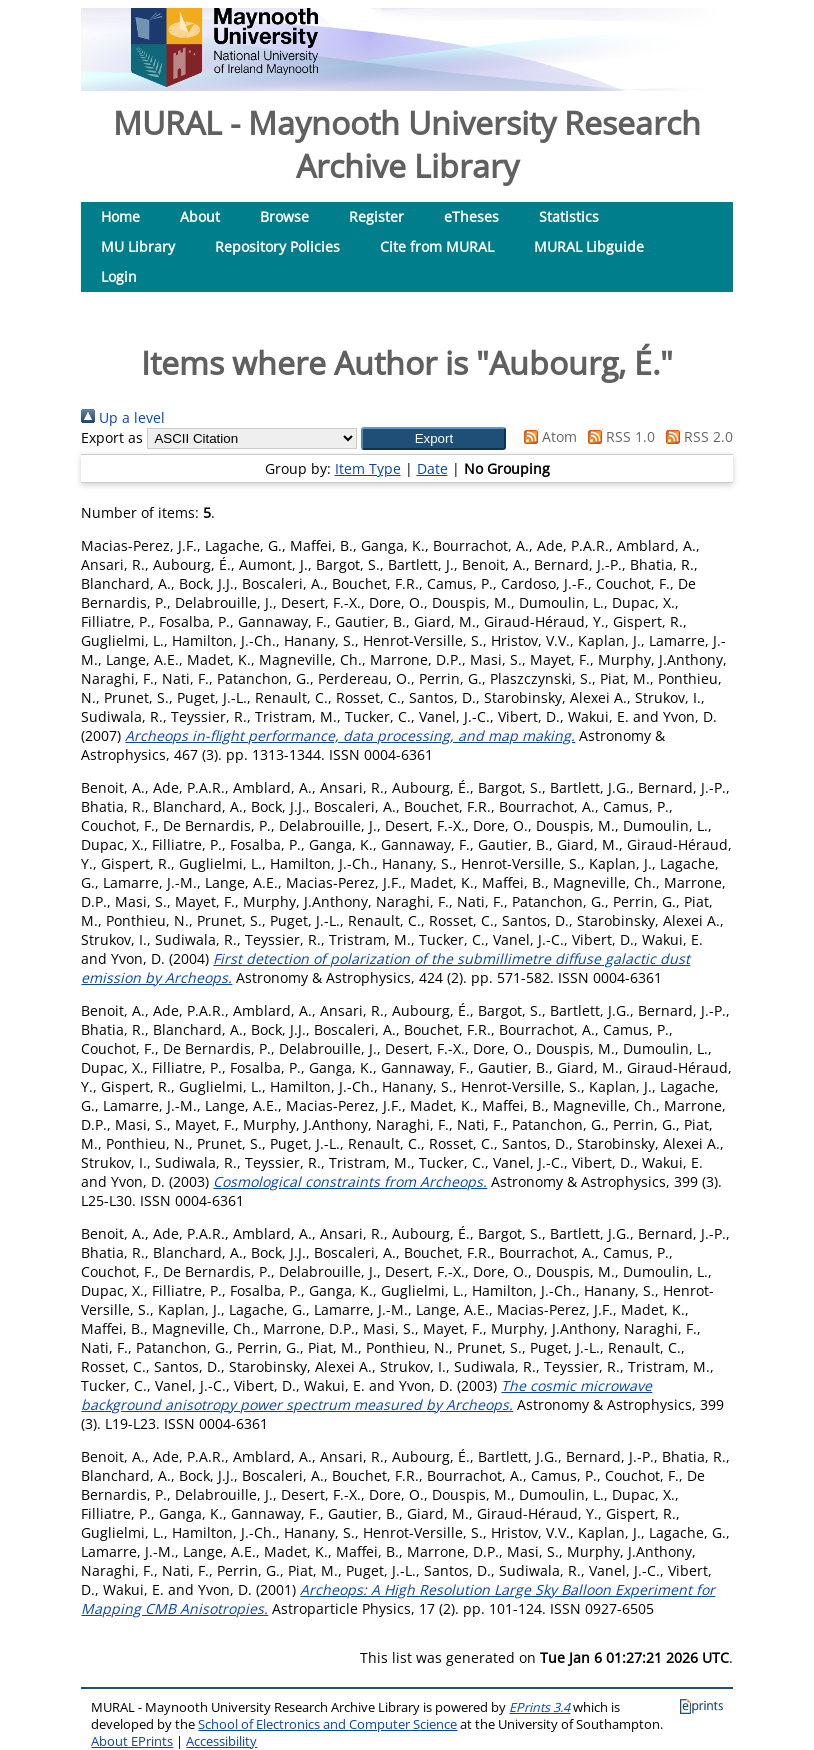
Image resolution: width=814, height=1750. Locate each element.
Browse (284, 216)
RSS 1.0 (618, 436)
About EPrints (132, 1741)
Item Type (368, 468)
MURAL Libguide (589, 246)
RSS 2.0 (696, 436)
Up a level (123, 417)
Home (120, 216)
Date (432, 468)
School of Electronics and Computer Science (327, 1724)
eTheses (471, 216)
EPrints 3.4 (539, 1707)
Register (376, 216)
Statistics (569, 216)
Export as (112, 437)
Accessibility (221, 1741)
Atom (547, 436)
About (200, 216)
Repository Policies (277, 246)
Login (119, 276)
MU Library (138, 246)
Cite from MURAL (437, 246)
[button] (433, 438)
